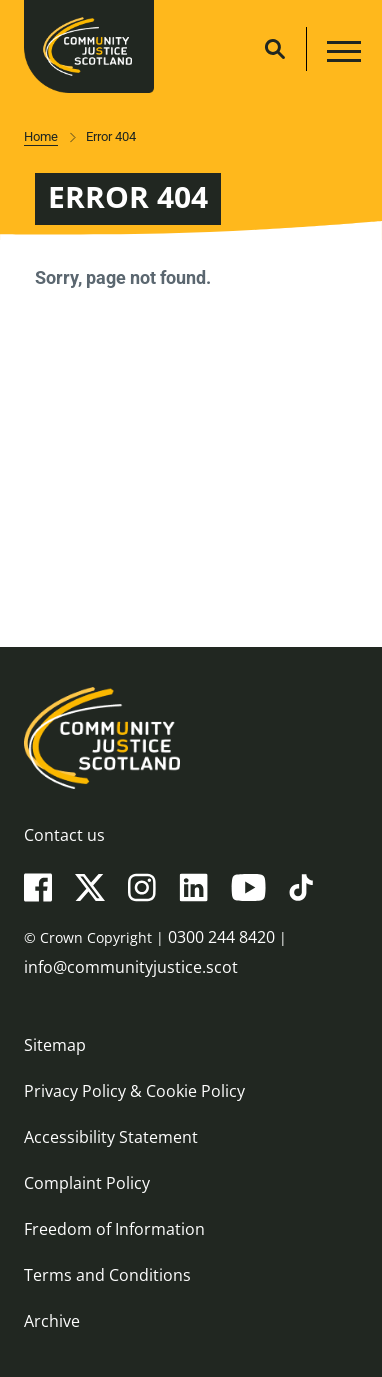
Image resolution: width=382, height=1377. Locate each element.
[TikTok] (301, 886)
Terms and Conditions (107, 1275)
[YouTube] (248, 886)
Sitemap (55, 1045)
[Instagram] (142, 886)
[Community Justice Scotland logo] (191, 738)
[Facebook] (38, 886)
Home (41, 136)
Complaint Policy (87, 1183)
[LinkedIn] (193, 886)
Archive (52, 1321)
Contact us (64, 835)
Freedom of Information (114, 1229)
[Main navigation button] (341, 54)
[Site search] (275, 49)
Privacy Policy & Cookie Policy (134, 1091)
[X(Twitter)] (90, 886)
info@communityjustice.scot (131, 967)
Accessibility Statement (111, 1137)
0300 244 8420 (221, 937)
